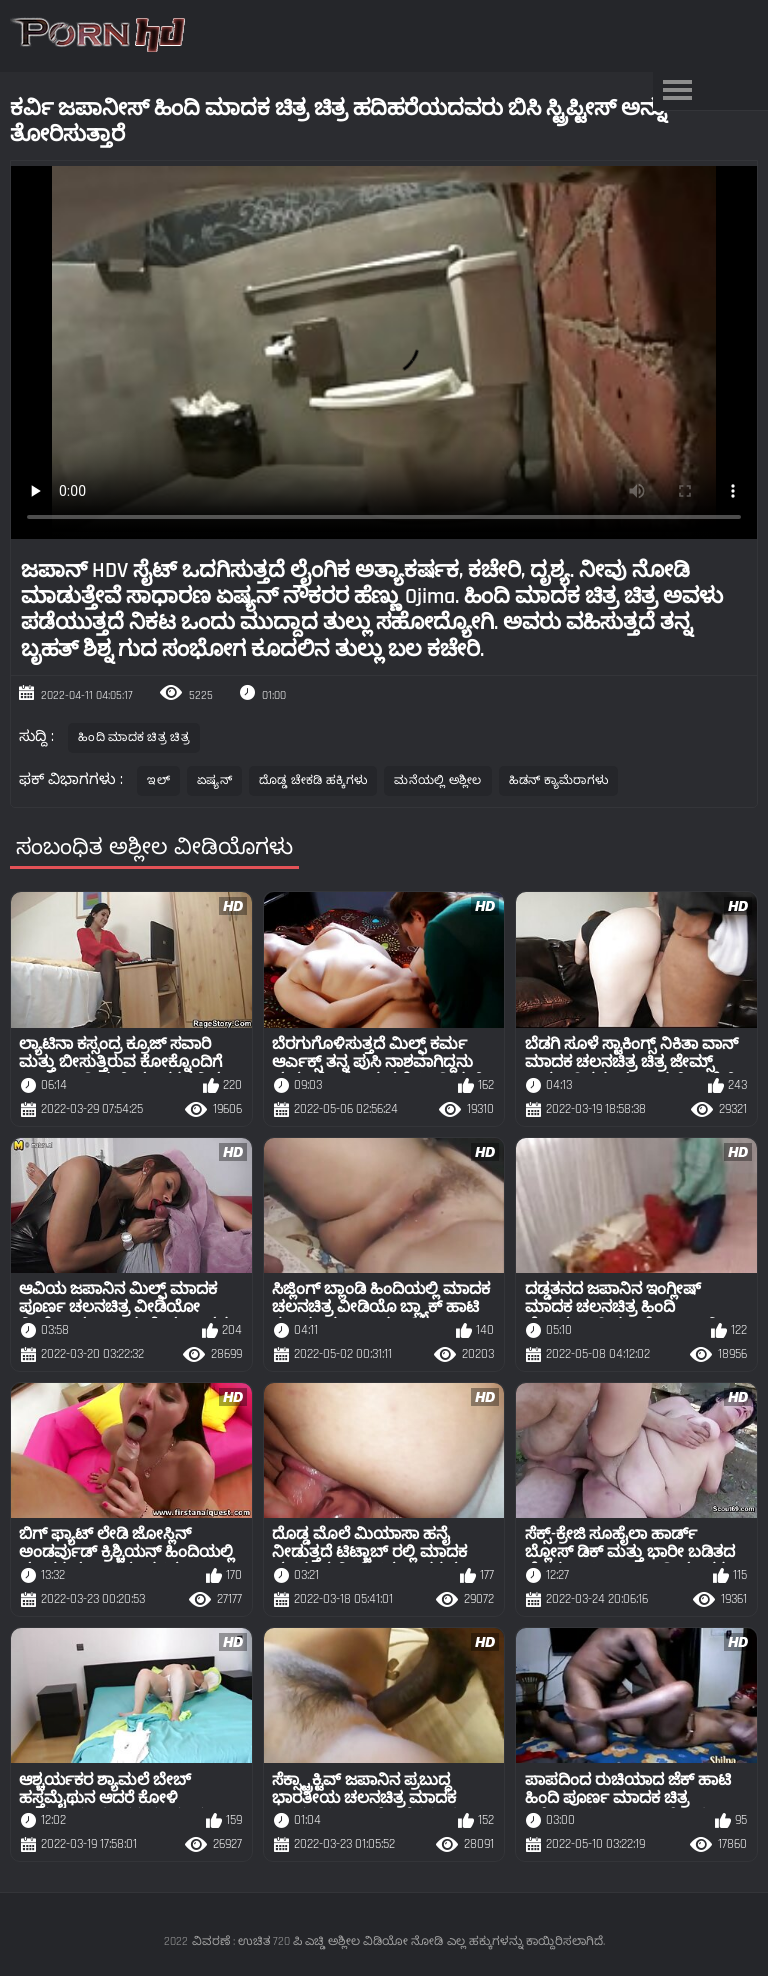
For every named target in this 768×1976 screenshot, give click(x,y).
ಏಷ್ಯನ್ (214, 780)
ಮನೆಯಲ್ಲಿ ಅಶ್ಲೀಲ (437, 780)
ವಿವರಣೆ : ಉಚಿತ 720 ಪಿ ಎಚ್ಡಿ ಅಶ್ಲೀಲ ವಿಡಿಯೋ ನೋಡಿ (317, 1941)
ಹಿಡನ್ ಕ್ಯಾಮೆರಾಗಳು (559, 780)
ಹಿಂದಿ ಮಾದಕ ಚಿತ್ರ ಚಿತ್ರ (134, 737)
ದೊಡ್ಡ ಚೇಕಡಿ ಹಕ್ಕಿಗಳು (313, 780)
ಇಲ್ (158, 780)
